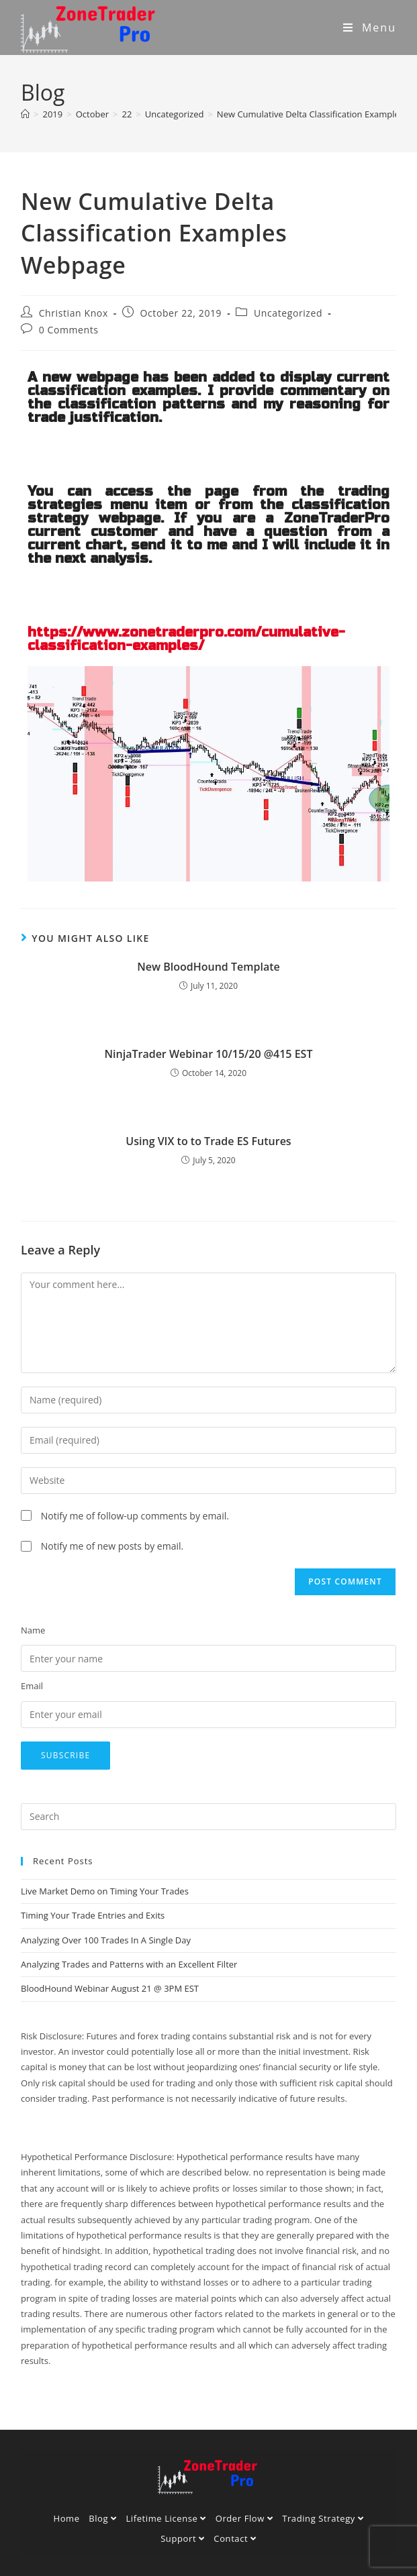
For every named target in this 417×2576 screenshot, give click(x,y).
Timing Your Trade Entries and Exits (93, 1915)
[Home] (25, 114)
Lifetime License (166, 2518)
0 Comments (69, 329)
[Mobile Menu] (369, 27)
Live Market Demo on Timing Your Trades (105, 1891)
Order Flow (244, 2518)
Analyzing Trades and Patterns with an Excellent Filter (129, 1964)
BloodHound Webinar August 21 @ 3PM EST (110, 1988)
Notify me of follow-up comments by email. (135, 1515)
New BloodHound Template (208, 966)
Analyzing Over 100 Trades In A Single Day (106, 1940)
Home (66, 2518)
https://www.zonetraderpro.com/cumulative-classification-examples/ (186, 639)
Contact (235, 2538)
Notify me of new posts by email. (112, 1546)
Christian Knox (73, 313)
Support (182, 2538)
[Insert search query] (208, 1816)
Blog (103, 2518)
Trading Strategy (322, 2518)
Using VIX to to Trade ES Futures (208, 1141)
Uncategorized (288, 313)
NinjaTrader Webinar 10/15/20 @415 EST (209, 1053)
